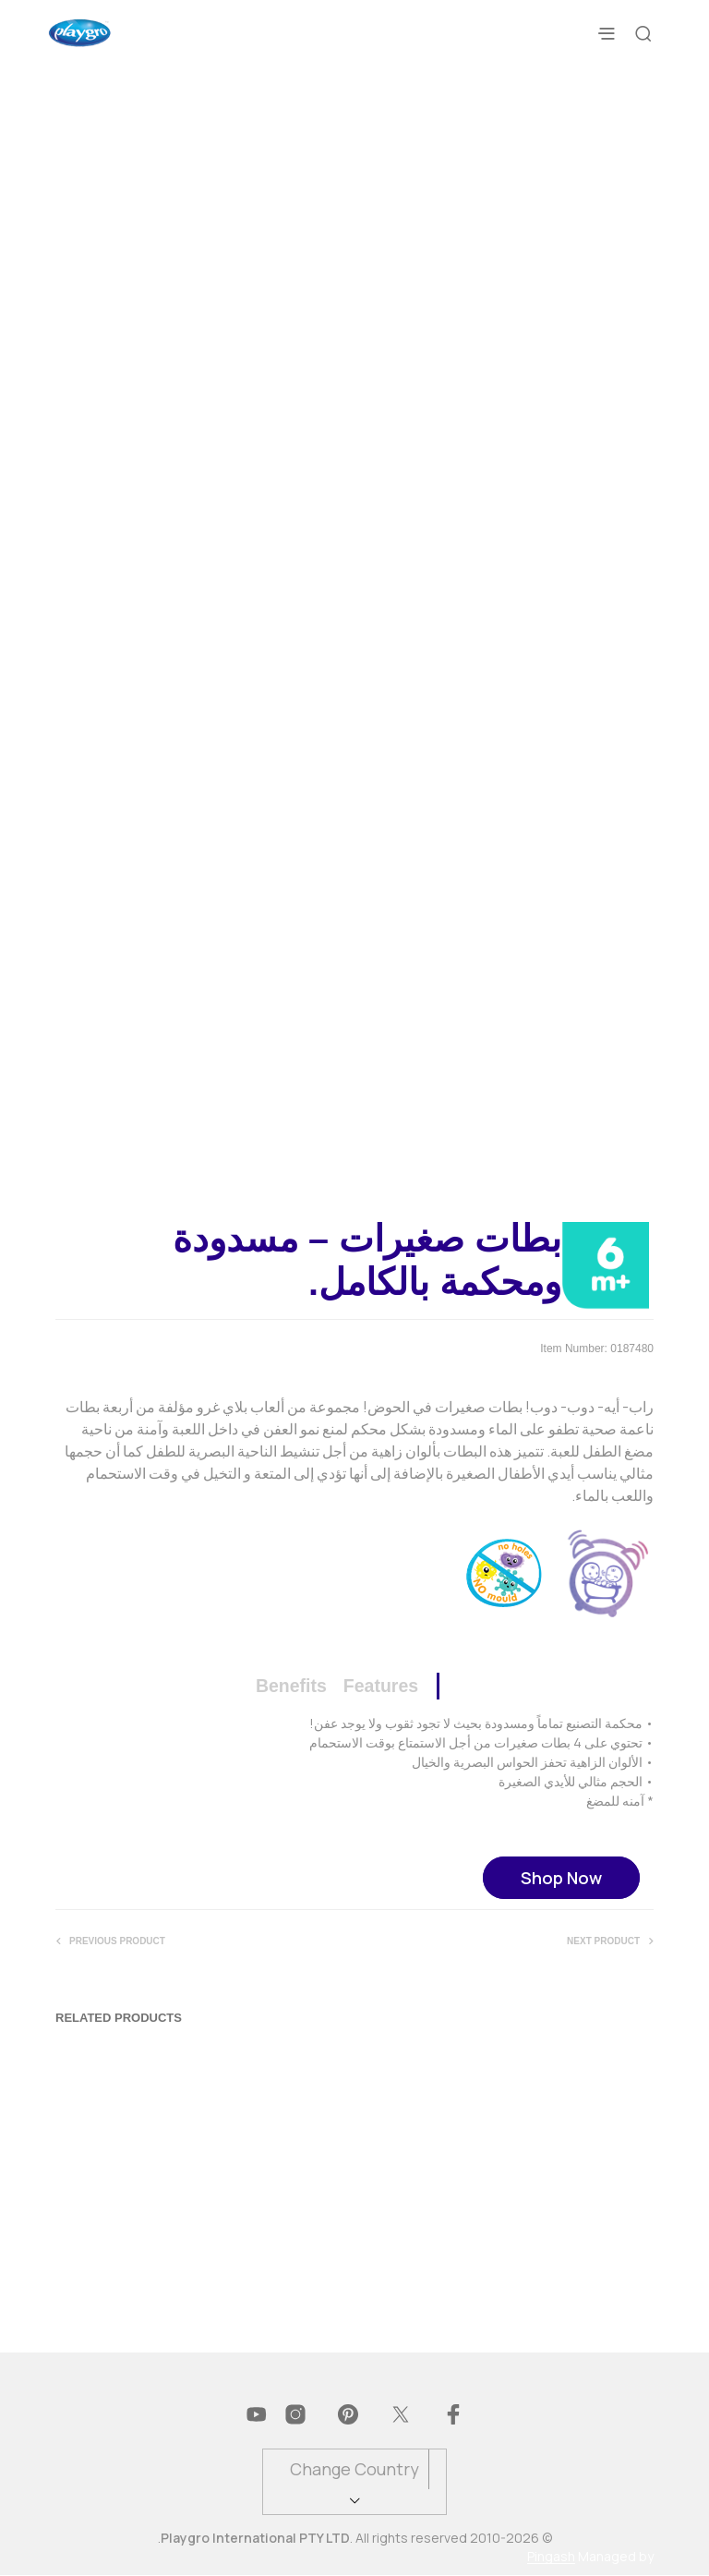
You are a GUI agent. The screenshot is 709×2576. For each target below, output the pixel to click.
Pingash (551, 2557)
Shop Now (561, 1878)
